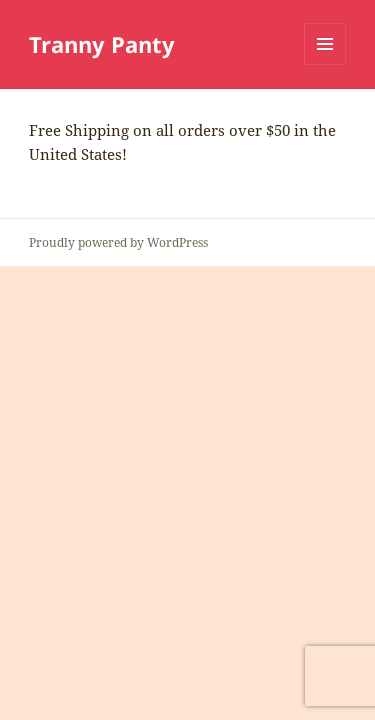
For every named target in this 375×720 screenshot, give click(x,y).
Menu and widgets (325, 64)
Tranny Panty (102, 44)
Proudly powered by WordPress (118, 242)
